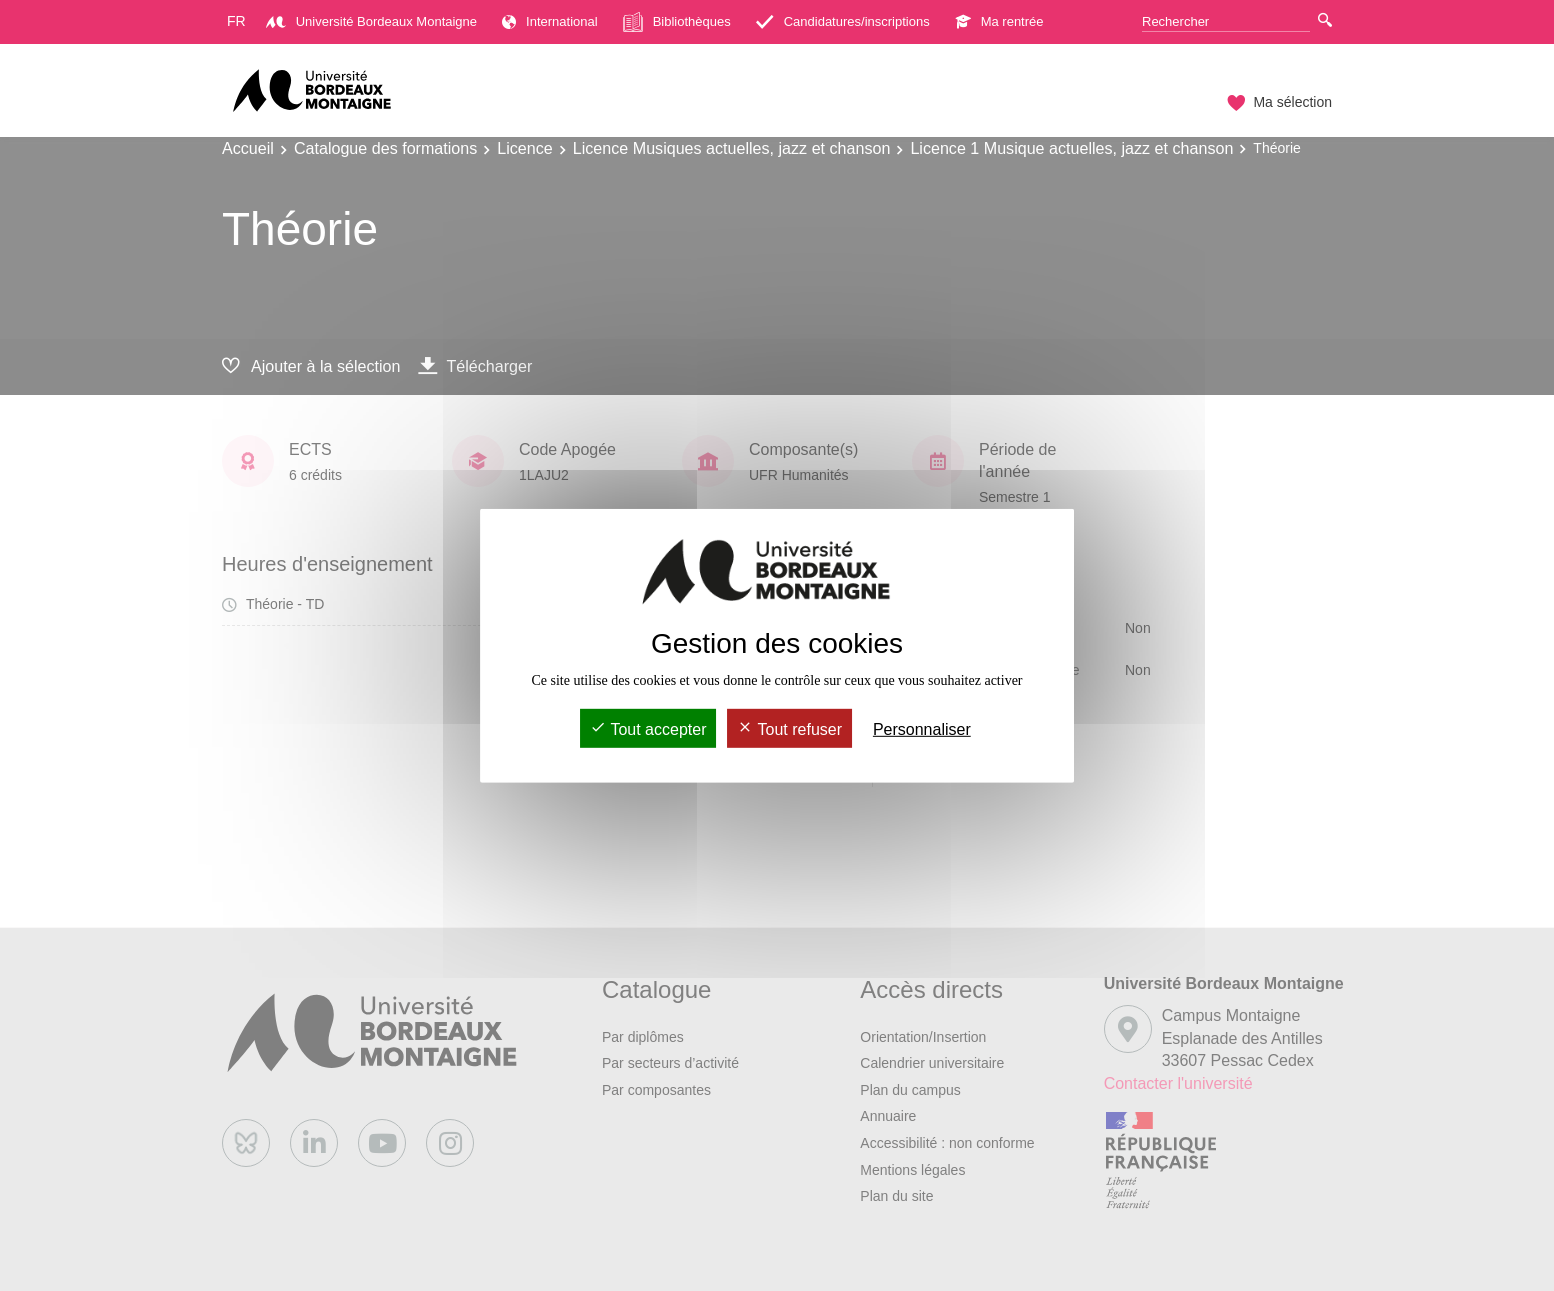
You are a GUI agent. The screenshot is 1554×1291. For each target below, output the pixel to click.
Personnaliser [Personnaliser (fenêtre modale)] (922, 729)
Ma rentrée (999, 21)
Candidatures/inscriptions (843, 21)
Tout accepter (648, 729)
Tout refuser (789, 729)
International (550, 21)
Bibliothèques (677, 22)
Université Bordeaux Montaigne (371, 21)
